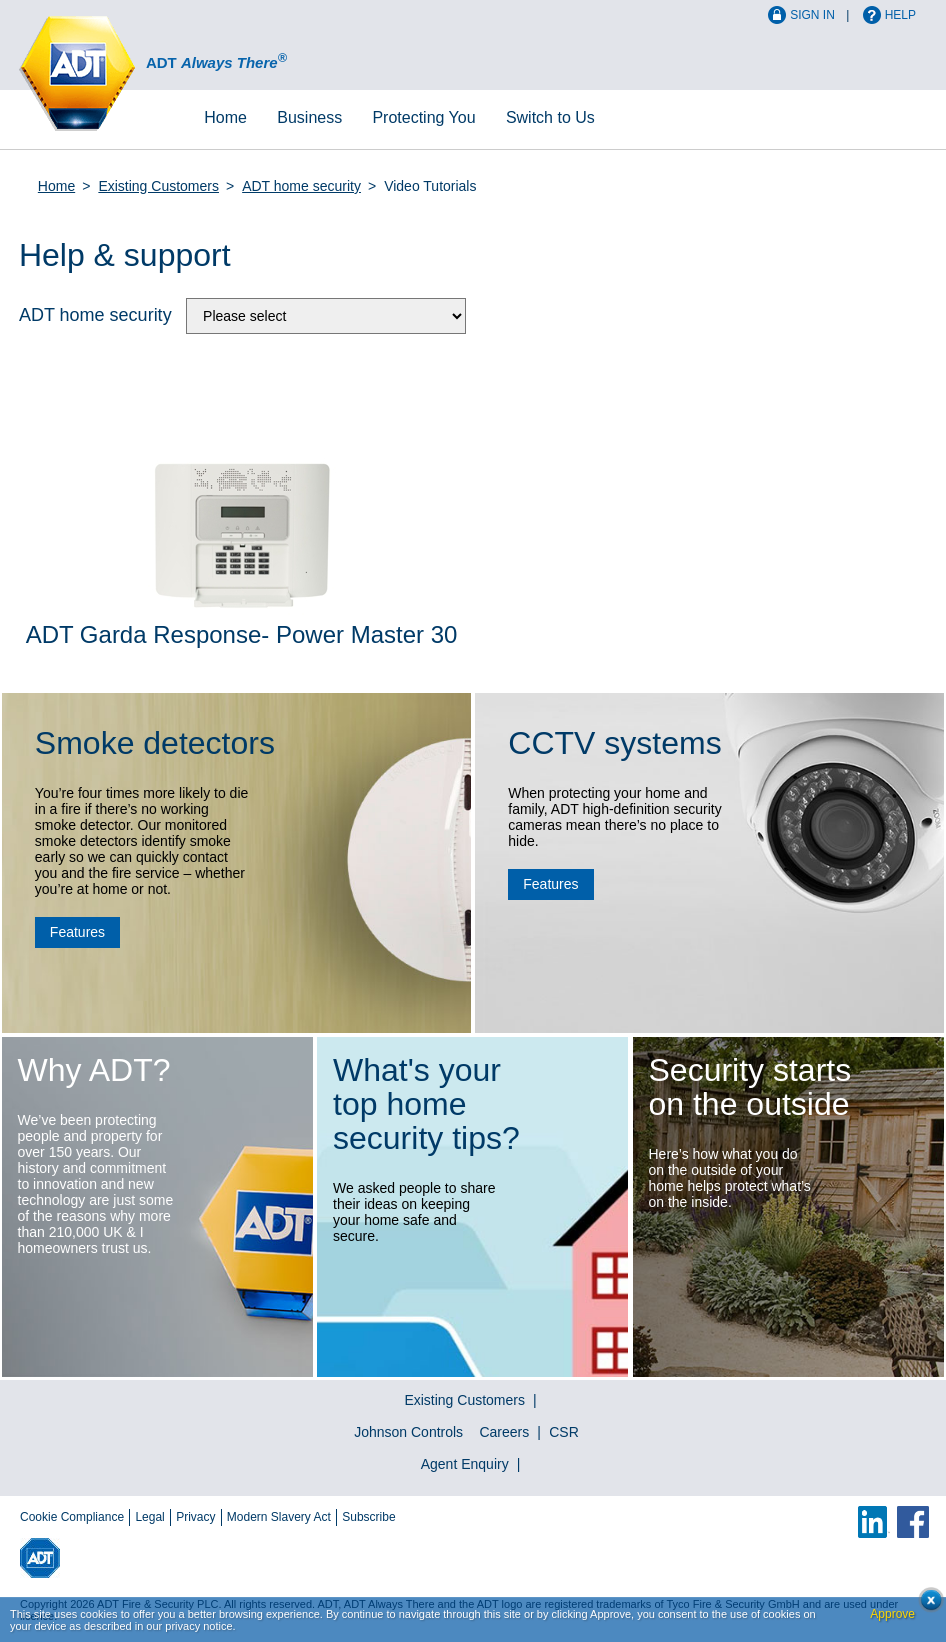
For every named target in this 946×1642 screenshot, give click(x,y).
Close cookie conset (925, 1605)
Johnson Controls (408, 1432)
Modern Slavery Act (279, 1517)
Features (77, 932)
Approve (892, 1614)
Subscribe (368, 1517)
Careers (504, 1432)
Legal (149, 1517)
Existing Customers (158, 186)
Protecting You (423, 117)
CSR (564, 1432)
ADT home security (301, 186)
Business (309, 117)
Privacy (195, 1517)
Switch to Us (550, 117)
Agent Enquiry (465, 1464)
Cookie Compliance (72, 1517)
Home (225, 117)
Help (900, 15)
